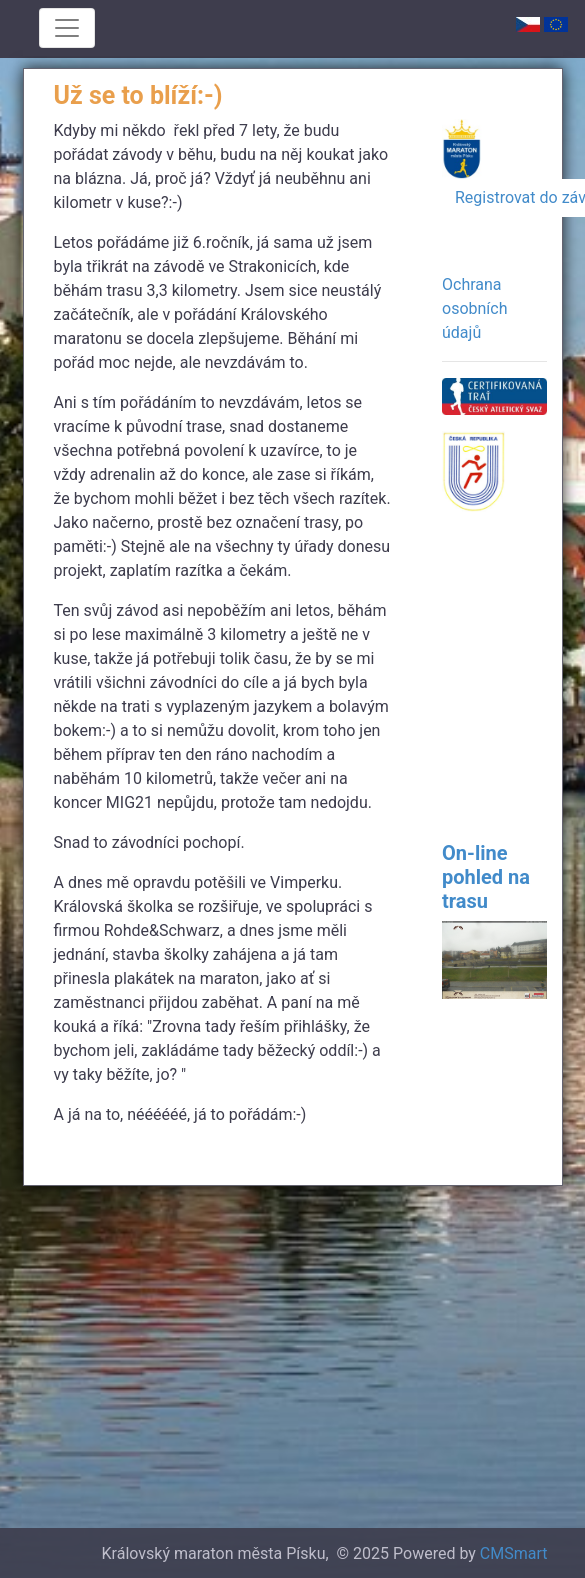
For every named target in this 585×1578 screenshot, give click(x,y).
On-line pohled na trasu (486, 877)
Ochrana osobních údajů (474, 308)
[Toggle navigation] (67, 28)
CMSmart (514, 1553)
